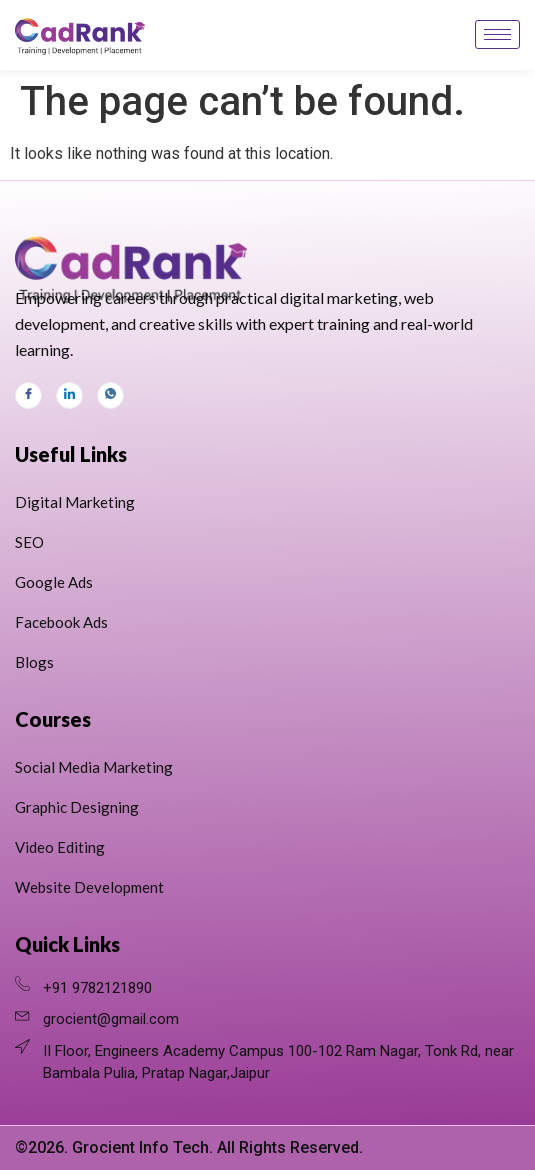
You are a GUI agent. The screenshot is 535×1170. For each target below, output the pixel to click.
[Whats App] (110, 395)
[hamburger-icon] (497, 34)
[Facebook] (28, 395)
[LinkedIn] (69, 395)
